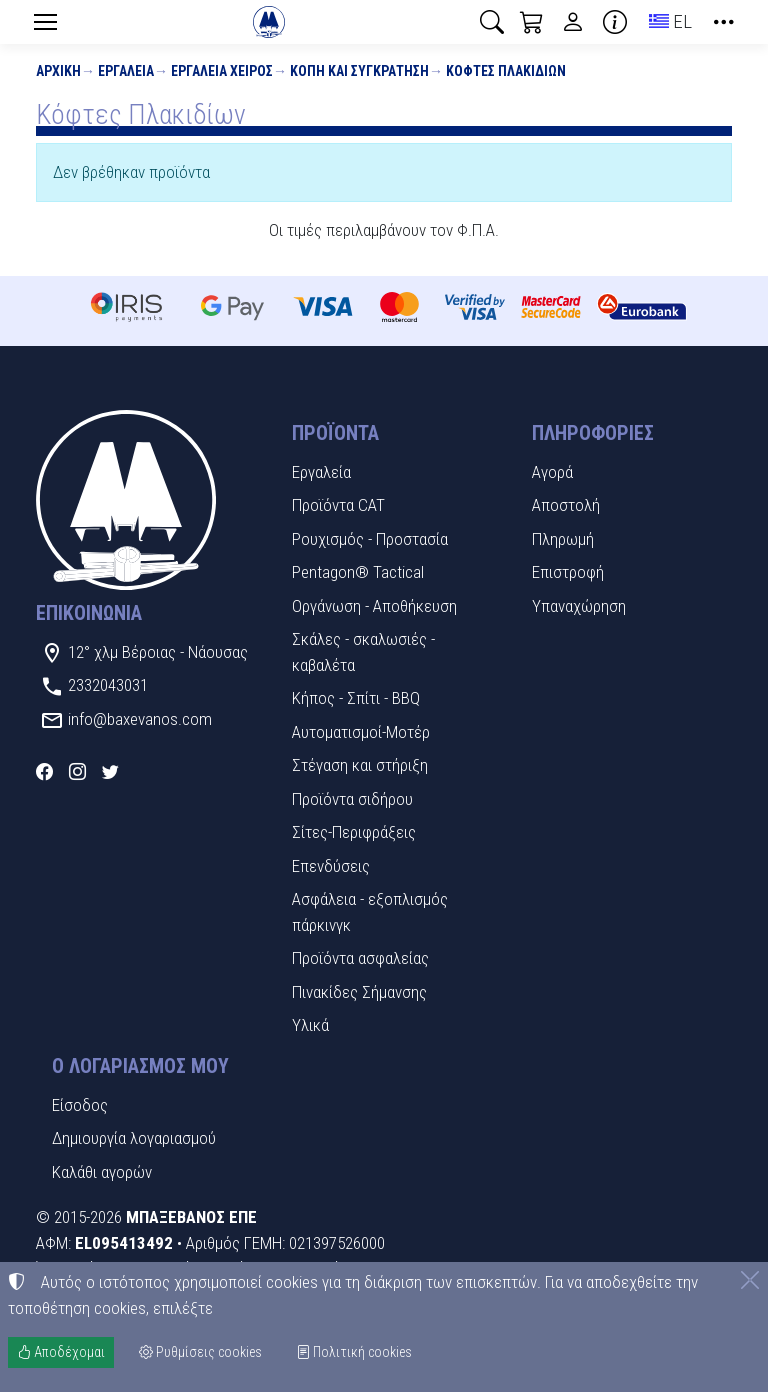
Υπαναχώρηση (579, 606)
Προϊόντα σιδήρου (352, 799)
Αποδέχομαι (61, 1352)
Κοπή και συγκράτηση (359, 71)
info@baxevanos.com (140, 719)
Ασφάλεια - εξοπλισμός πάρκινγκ (370, 912)
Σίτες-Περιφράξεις (354, 832)
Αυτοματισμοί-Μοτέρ (361, 732)
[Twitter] (110, 772)
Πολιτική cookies (354, 1352)
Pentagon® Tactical (358, 572)
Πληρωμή (563, 539)
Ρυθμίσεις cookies (200, 1352)
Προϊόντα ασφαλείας (360, 958)
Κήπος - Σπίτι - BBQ (356, 698)
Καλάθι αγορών (102, 1172)
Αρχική (58, 71)
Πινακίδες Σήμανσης (359, 992)
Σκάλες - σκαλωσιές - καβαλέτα (363, 652)
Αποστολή (566, 505)
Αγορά (552, 472)
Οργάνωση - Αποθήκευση (374, 606)
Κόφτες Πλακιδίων (506, 71)
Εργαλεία (126, 71)
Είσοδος (80, 1105)
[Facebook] (44, 772)
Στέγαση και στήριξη (360, 765)
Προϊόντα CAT (338, 505)
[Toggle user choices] (573, 22)
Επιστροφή (568, 572)
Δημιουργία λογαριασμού (134, 1138)
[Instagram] (77, 772)
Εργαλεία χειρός (222, 71)
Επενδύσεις (331, 866)
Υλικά (310, 1025)
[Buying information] (615, 22)
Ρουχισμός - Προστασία (370, 539)
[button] (492, 22)
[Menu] (45, 22)
